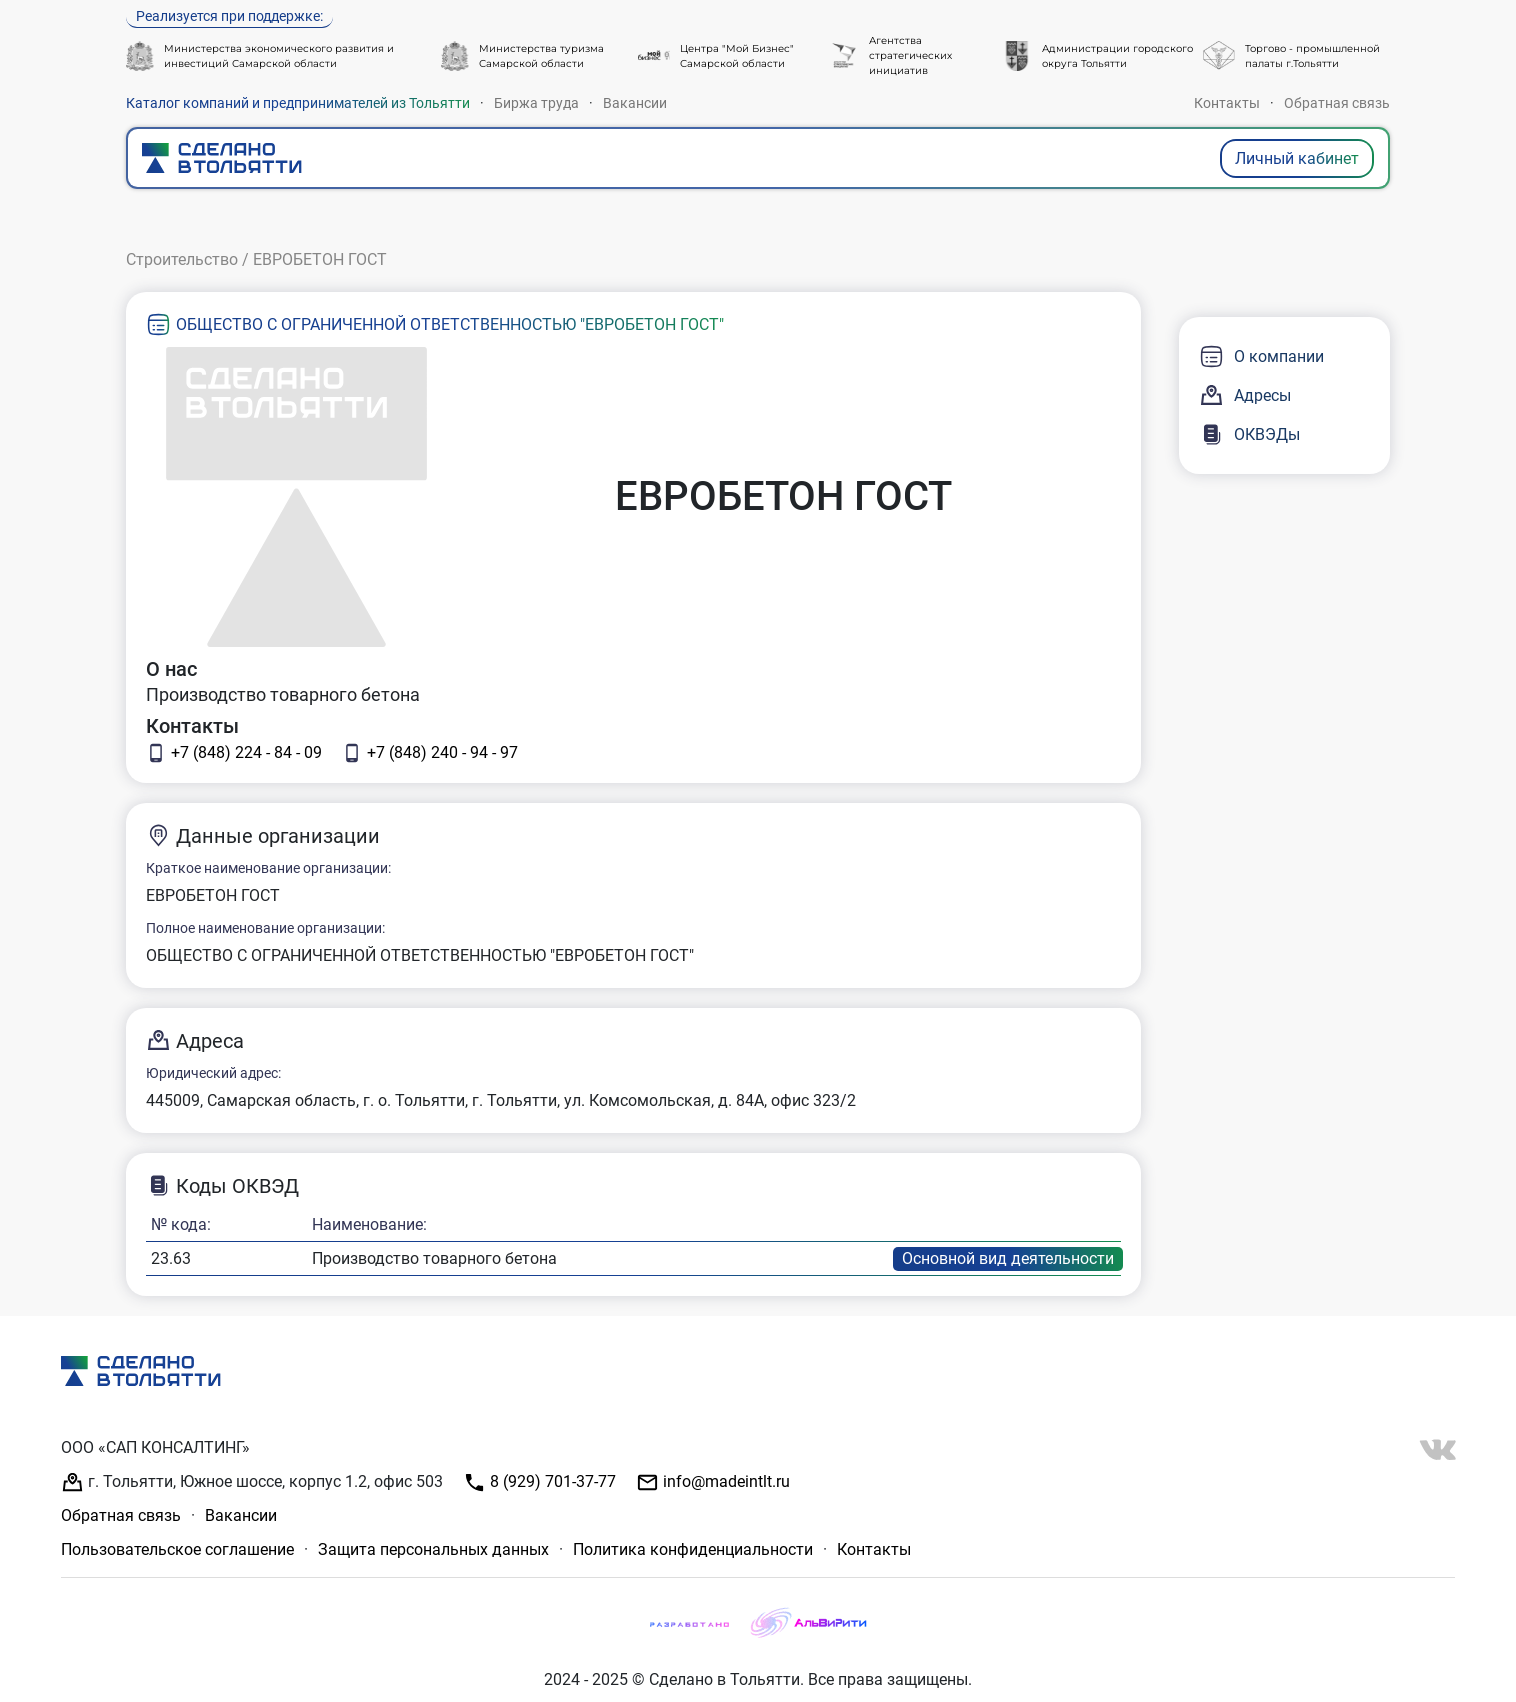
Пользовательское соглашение (177, 1549)
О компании (1261, 356)
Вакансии (635, 103)
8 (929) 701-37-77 (539, 1482)
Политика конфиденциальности (693, 1549)
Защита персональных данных (433, 1549)
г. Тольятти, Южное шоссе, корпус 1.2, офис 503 (252, 1482)
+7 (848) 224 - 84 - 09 (234, 753)
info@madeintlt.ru (713, 1482)
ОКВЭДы (1249, 434)
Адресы (1245, 395)
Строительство (182, 259)
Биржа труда (536, 103)
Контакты (1227, 103)
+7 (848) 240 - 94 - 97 (430, 753)
